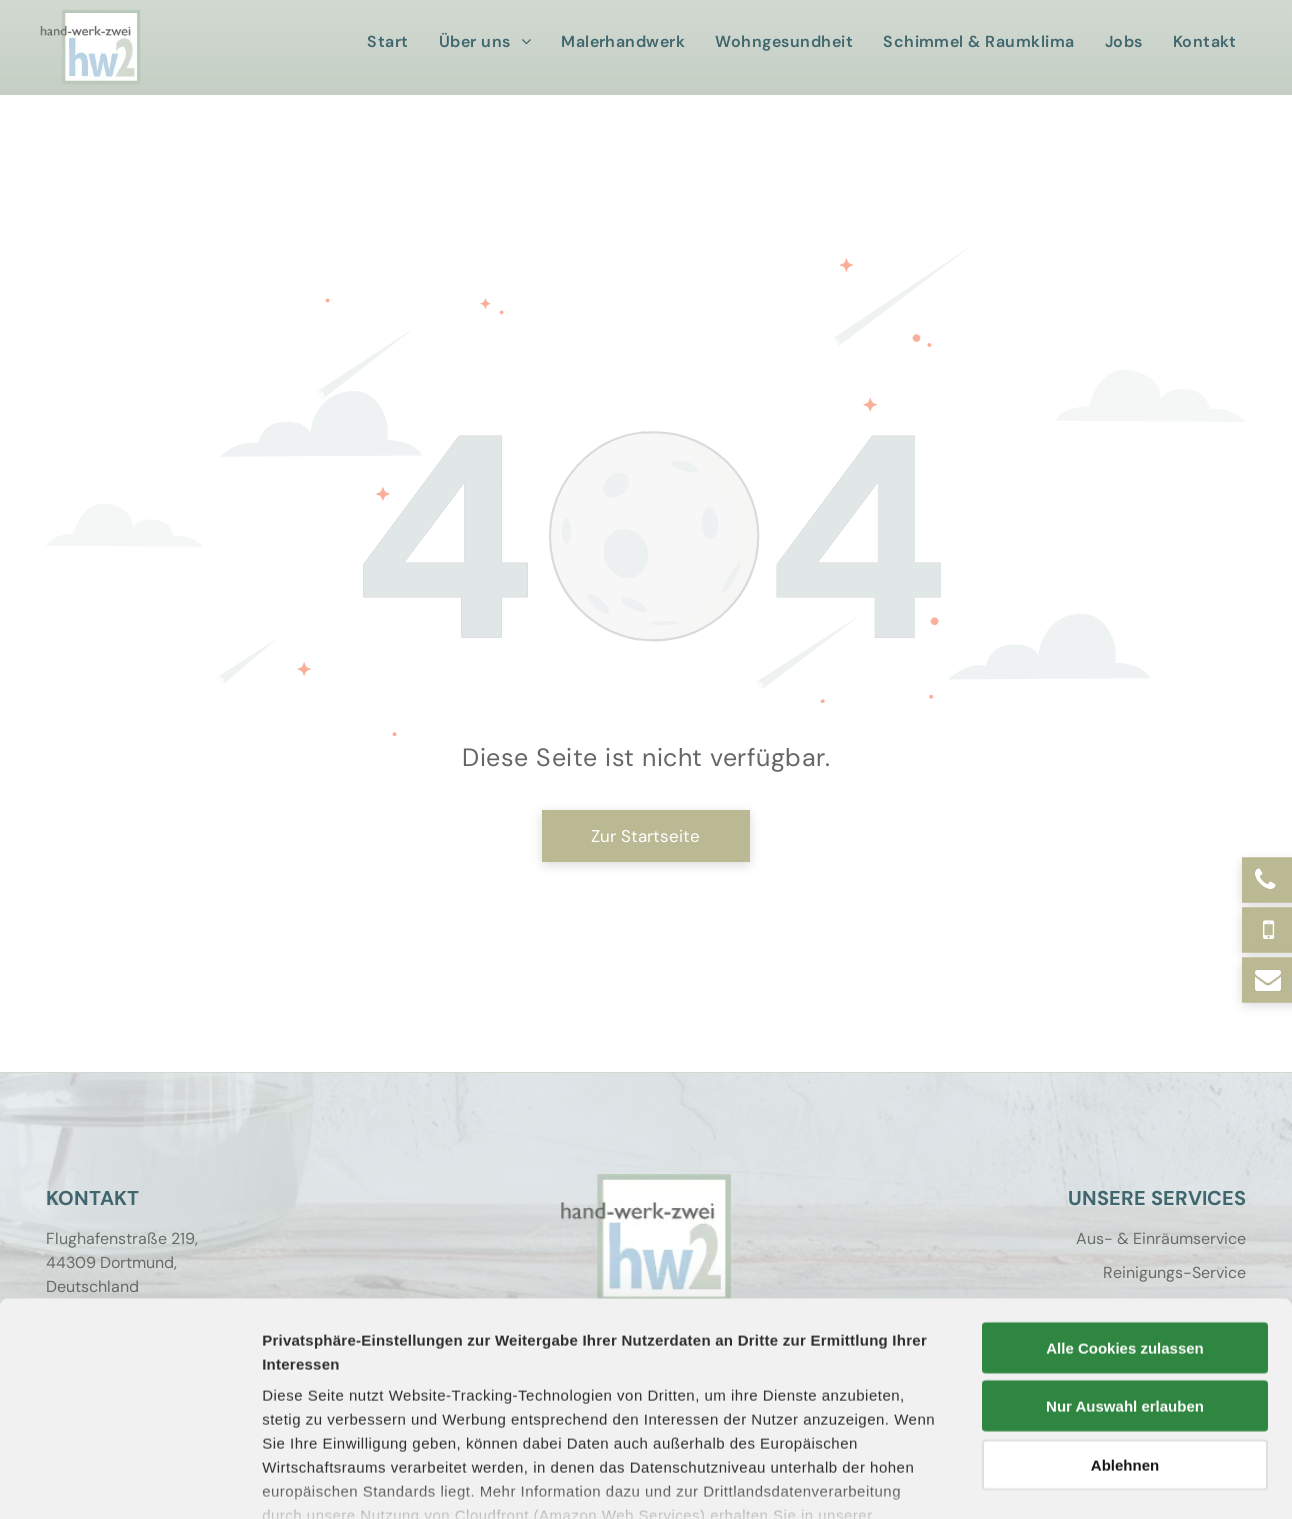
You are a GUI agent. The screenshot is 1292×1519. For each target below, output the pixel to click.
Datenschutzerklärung (346, 1401)
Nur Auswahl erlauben (1125, 1268)
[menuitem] (392, 42)
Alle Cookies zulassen (1125, 1210)
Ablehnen (1125, 1327)
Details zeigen (1063, 1479)
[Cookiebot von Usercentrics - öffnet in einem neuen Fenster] (129, 1480)
